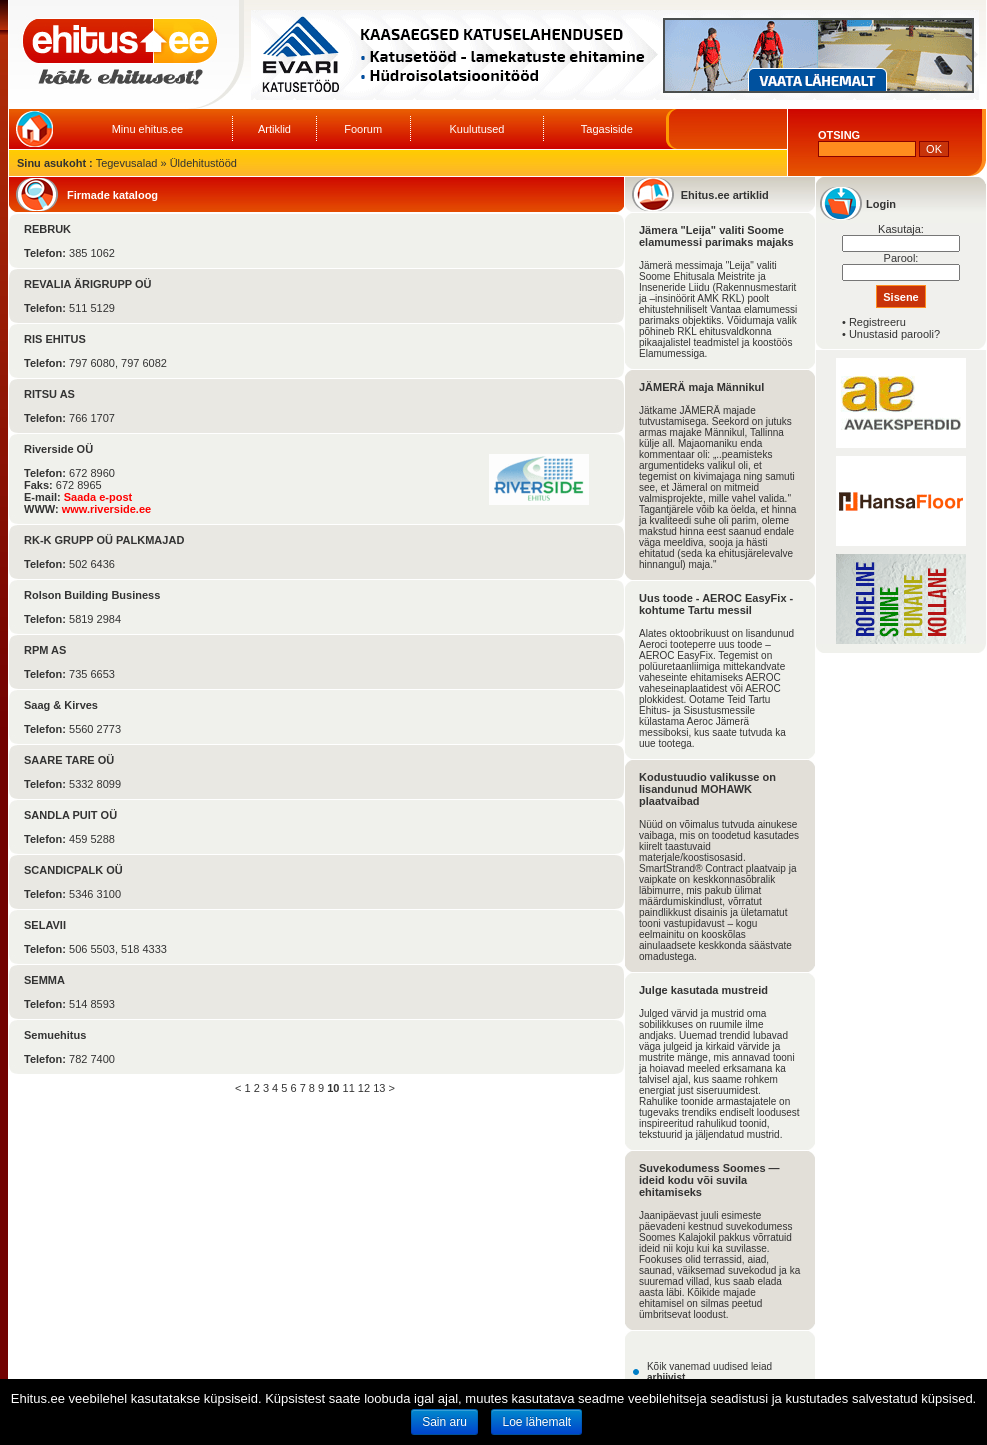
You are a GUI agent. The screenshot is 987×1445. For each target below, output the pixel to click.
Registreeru (877, 322)
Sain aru (444, 1422)
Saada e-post (98, 497)
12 (364, 1088)
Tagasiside (607, 129)
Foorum (363, 129)
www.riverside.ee (106, 509)
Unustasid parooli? (894, 334)
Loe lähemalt (536, 1422)
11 (349, 1088)
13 (379, 1088)
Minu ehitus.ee (148, 129)
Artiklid (274, 129)
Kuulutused (476, 129)
